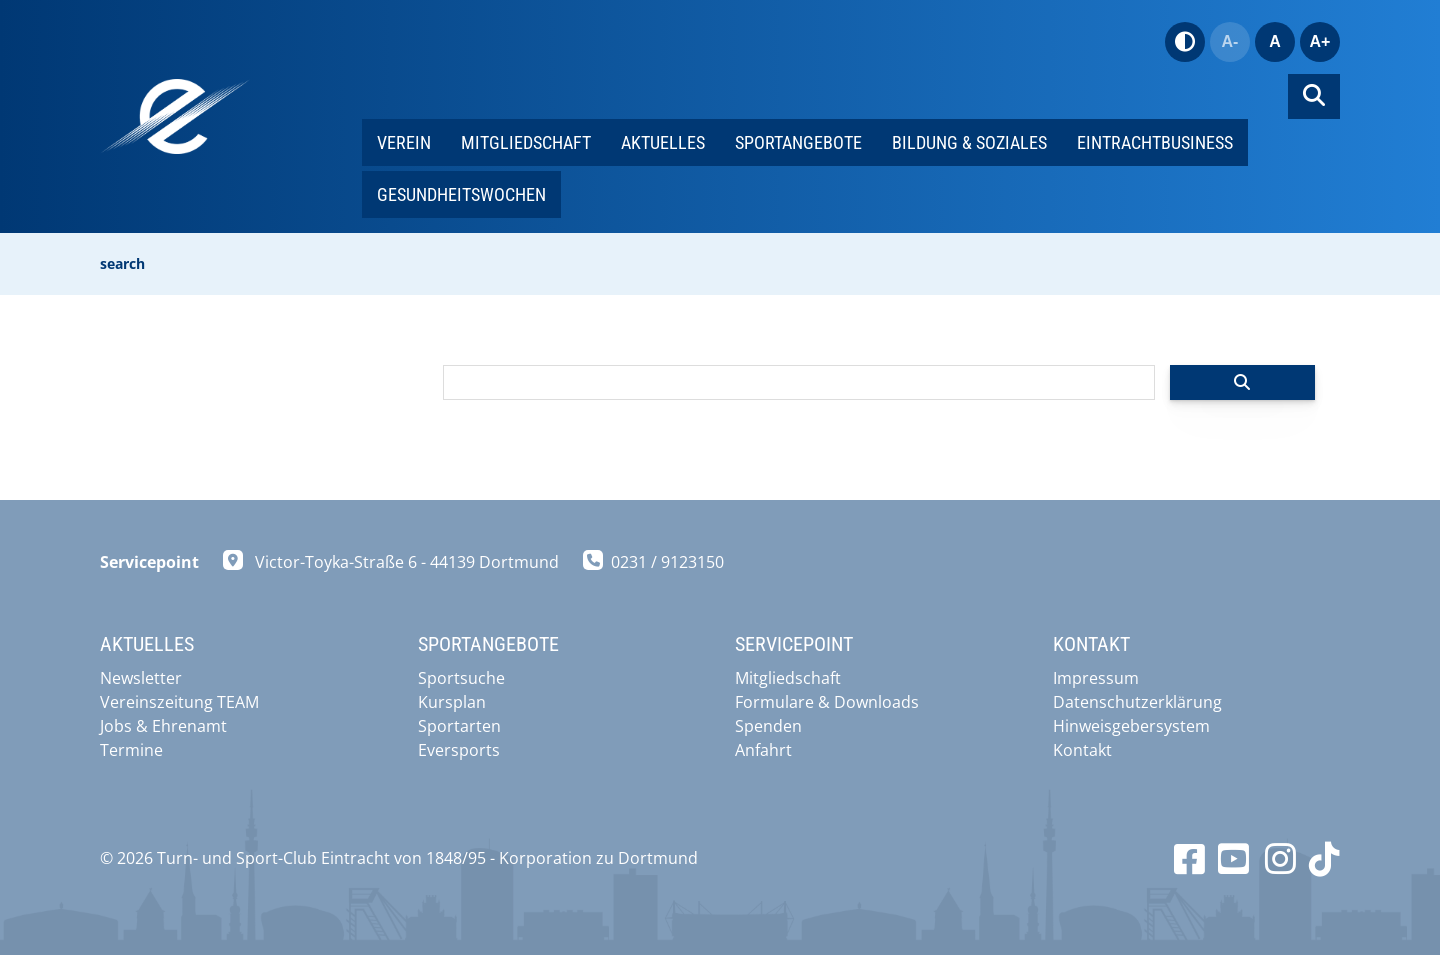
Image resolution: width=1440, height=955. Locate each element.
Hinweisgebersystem (1131, 726)
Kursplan (452, 702)
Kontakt (1082, 750)
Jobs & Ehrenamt (163, 726)
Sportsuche (461, 678)
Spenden (768, 726)
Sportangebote (798, 142)
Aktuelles (663, 142)
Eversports (459, 750)
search (122, 263)
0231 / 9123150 (667, 562)
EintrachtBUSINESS (1155, 142)
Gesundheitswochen (461, 194)
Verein (404, 142)
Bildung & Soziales (969, 142)
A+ (1320, 41)
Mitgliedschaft (526, 142)
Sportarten (459, 726)
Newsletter (141, 678)
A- (1230, 41)
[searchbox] (799, 382)
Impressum (1096, 678)
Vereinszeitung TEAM (179, 702)
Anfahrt (763, 750)
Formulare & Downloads (827, 702)
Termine (131, 750)
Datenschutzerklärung (1137, 702)
